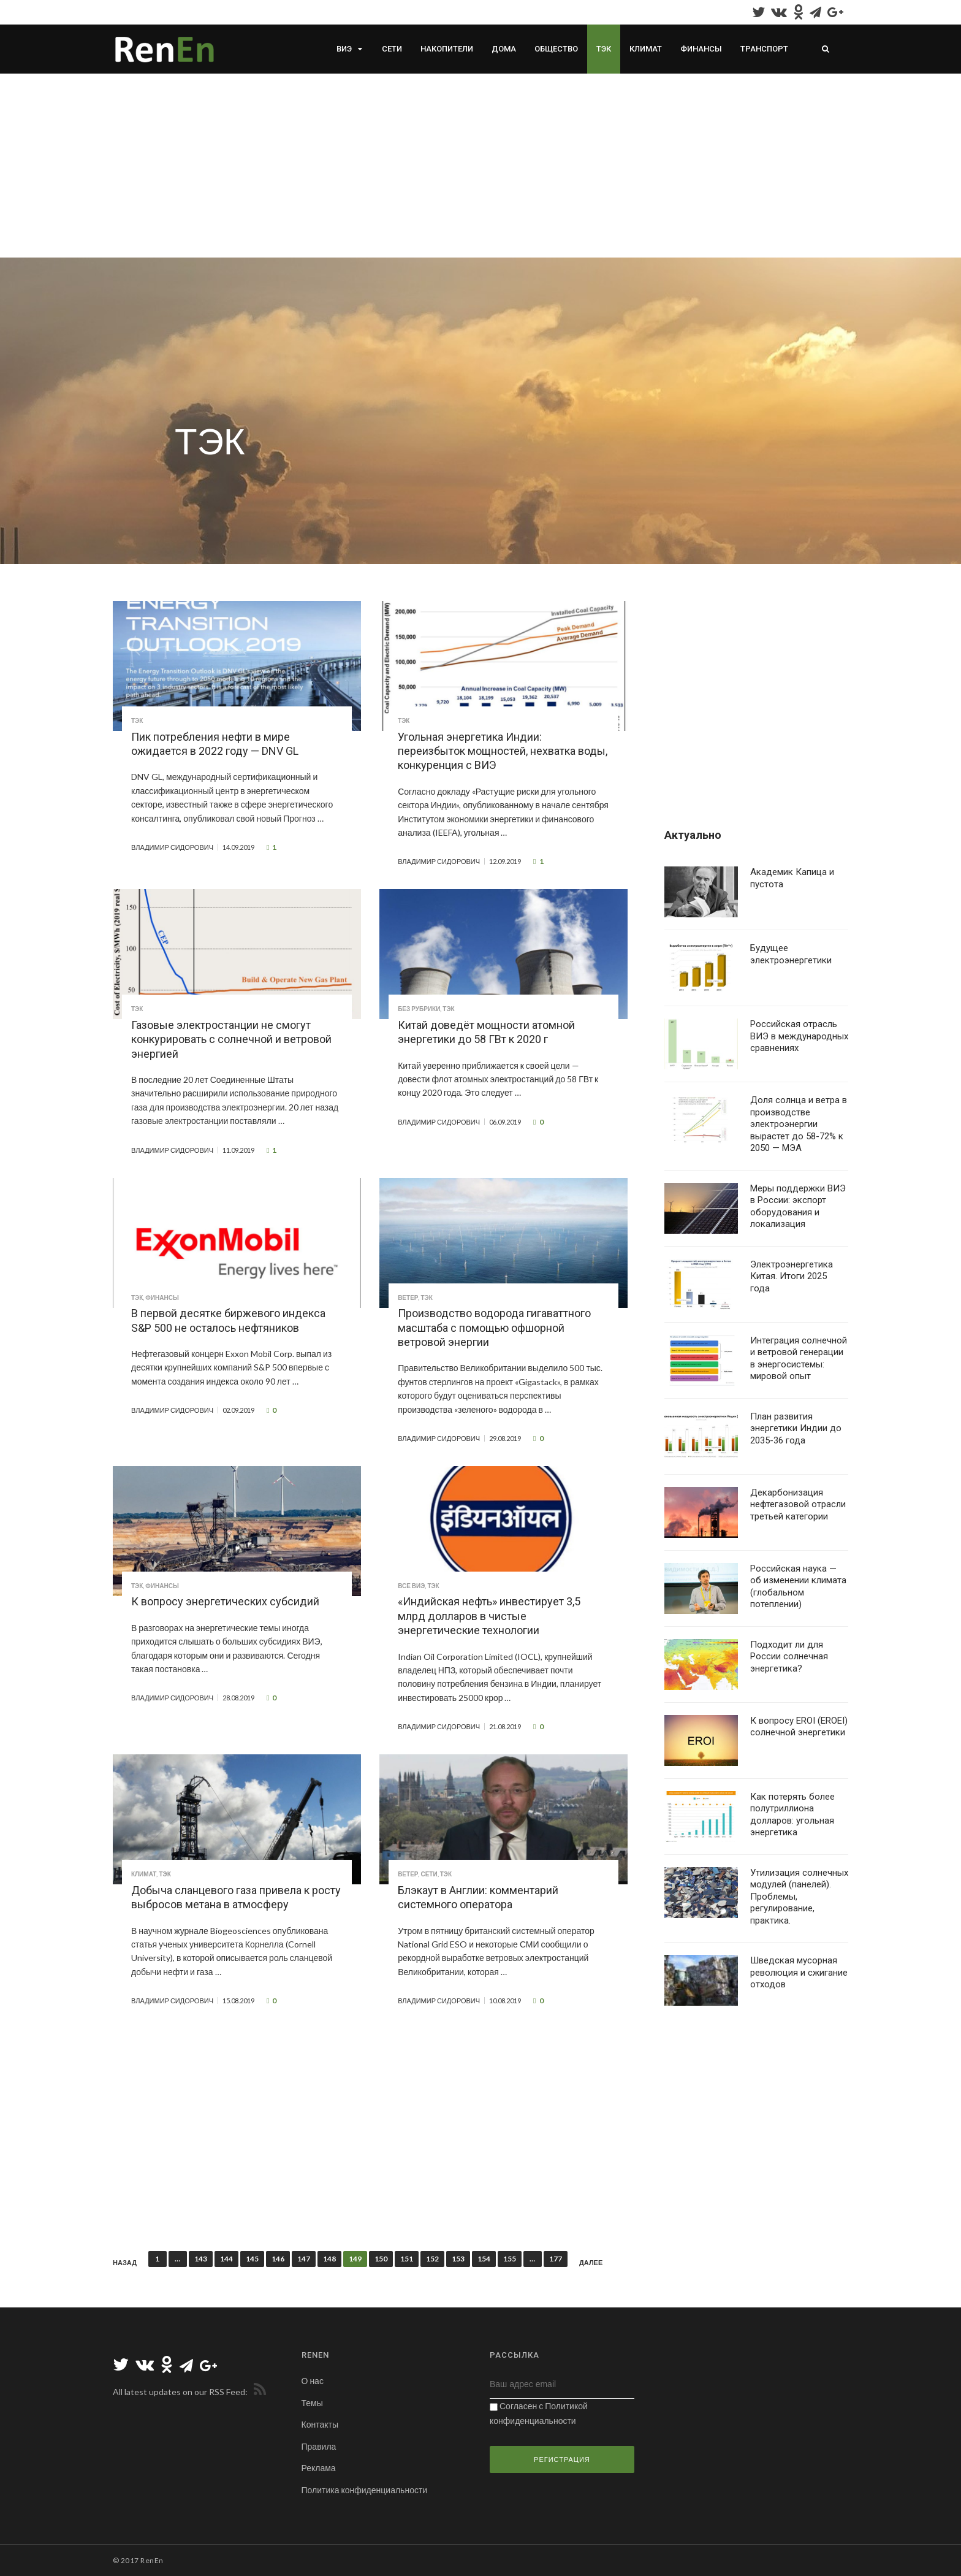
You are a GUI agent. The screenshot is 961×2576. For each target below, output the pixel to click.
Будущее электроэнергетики (791, 954)
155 (509, 2258)
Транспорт (764, 48)
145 (252, 2258)
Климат (645, 48)
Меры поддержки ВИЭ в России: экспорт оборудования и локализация (798, 1206)
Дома (504, 48)
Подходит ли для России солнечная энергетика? (789, 1656)
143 (200, 2258)
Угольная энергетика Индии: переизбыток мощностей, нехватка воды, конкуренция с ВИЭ (502, 751)
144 (226, 2258)
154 (483, 2258)
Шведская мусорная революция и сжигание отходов (799, 1972)
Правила (319, 2446)
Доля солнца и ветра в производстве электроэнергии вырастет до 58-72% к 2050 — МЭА (798, 1124)
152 (432, 2258)
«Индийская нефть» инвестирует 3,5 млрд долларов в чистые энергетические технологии (489, 1616)
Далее (590, 2262)
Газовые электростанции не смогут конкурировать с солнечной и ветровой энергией (231, 1039)
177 (555, 2258)
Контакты (320, 2424)
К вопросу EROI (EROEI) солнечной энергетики (799, 1726)
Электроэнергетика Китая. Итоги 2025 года (791, 1276)
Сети (392, 48)
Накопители (446, 48)
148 (329, 2258)
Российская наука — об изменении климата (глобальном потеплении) (798, 1586)
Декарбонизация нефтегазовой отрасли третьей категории (798, 1504)
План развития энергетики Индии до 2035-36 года (795, 1428)
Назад (125, 2262)
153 (458, 2258)
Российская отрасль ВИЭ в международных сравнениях (799, 1036)
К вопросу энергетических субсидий (225, 1601)
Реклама (319, 2468)
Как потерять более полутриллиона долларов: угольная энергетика (792, 1814)
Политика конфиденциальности (365, 2490)
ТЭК (603, 48)
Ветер (408, 1297)
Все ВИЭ (411, 1585)
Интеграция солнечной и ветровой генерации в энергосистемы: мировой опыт (798, 1358)
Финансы (701, 48)
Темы (312, 2403)
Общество (556, 48)
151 (406, 2258)
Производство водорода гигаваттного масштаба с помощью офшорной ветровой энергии (494, 1327)
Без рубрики (419, 1008)
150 (380, 2258)
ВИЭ (344, 48)
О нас (313, 2380)
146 (278, 2258)
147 (303, 2258)
